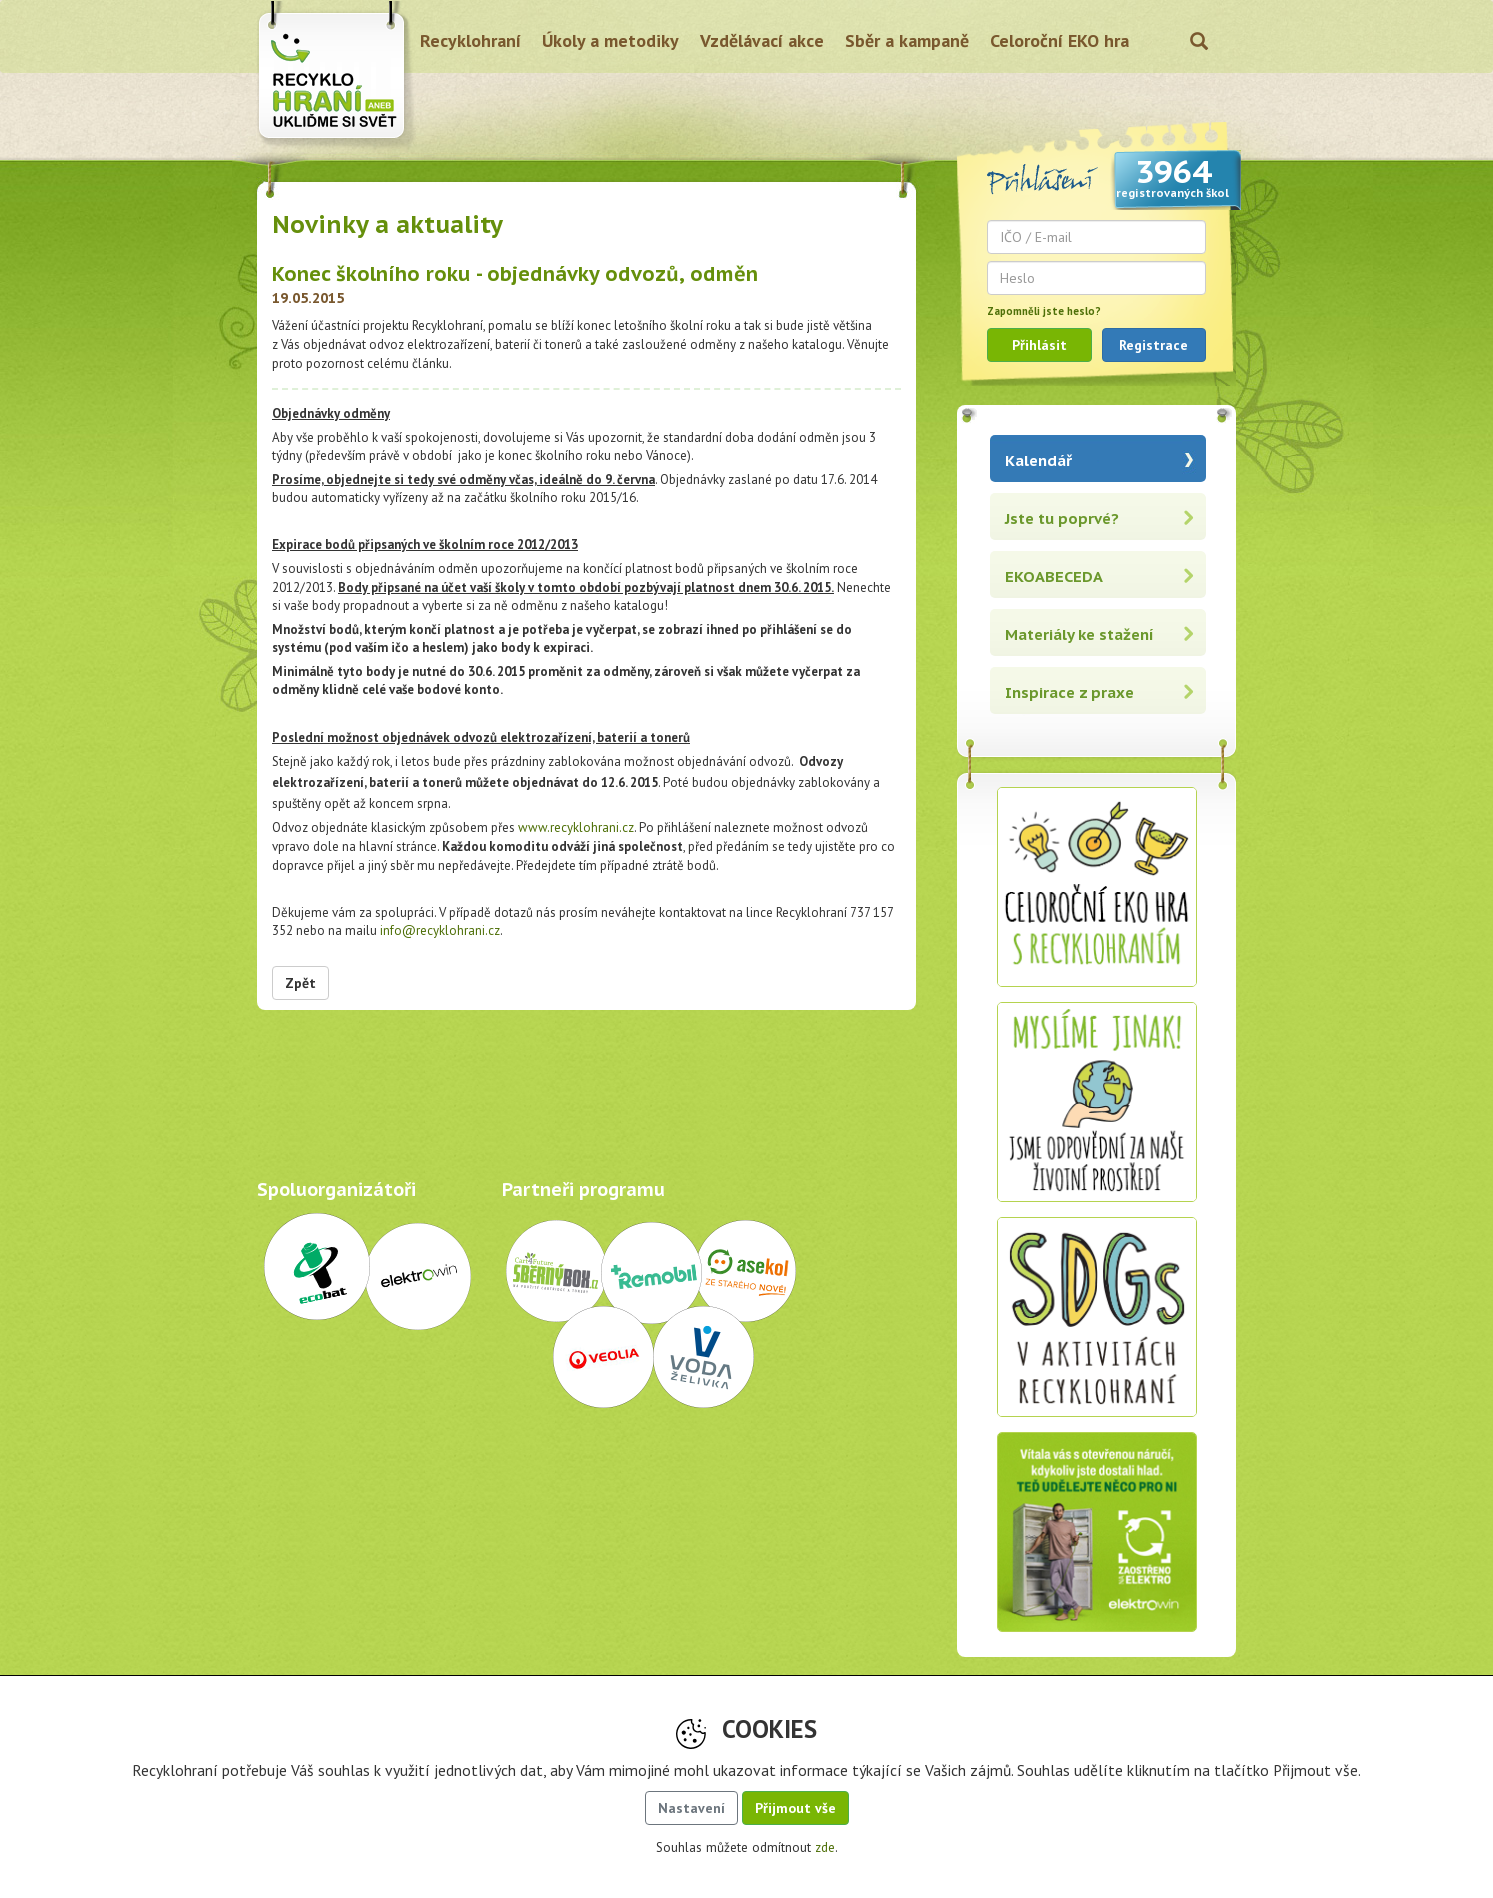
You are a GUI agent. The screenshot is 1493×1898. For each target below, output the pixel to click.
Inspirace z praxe (1069, 692)
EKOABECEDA (1054, 576)
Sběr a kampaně (907, 40)
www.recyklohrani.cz (576, 827)
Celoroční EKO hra (1059, 40)
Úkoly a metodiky (610, 40)
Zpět (300, 983)
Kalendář (1038, 460)
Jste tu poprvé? (1062, 518)
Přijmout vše (795, 1808)
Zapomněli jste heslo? (1044, 311)
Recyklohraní (470, 40)
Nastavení (691, 1808)
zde (825, 1847)
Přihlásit (1039, 345)
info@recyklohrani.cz (440, 930)
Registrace (1153, 345)
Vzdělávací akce (762, 40)
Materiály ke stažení (1079, 634)
